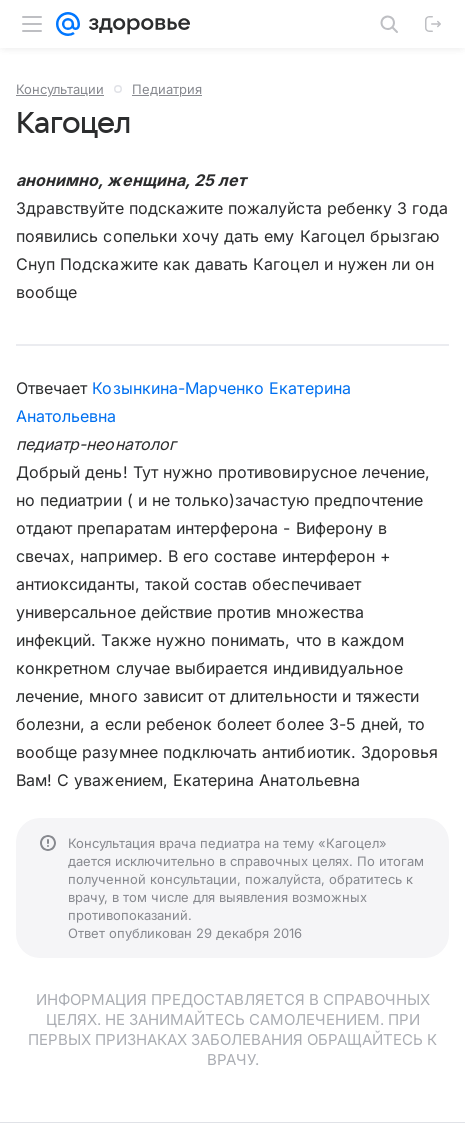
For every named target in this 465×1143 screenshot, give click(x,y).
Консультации (60, 89)
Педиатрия (167, 89)
